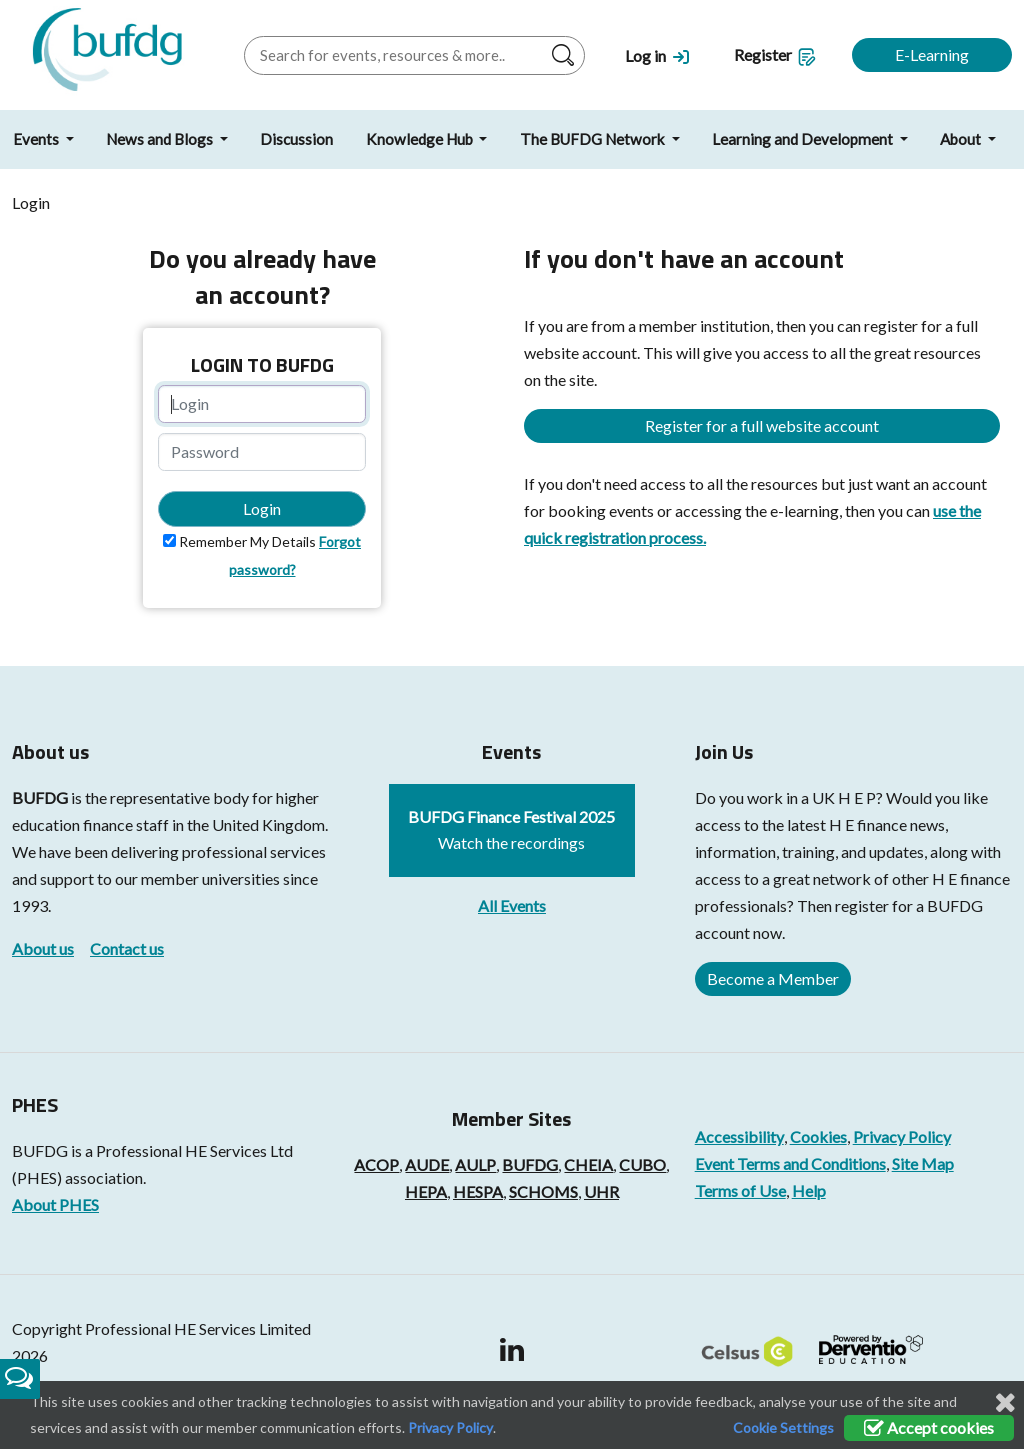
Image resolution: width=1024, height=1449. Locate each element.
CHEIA (588, 1164)
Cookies (818, 1136)
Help (809, 1190)
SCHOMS (543, 1191)
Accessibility (739, 1136)
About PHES (55, 1204)
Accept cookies (929, 1427)
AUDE (427, 1164)
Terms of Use (740, 1190)
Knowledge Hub (421, 139)
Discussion (296, 139)
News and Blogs (161, 139)
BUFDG (40, 797)
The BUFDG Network (594, 139)
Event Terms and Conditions (790, 1163)
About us (43, 948)
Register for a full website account (762, 425)
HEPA (426, 1191)
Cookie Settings (783, 1427)
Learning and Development (804, 139)
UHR (601, 1191)
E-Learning (932, 54)
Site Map (923, 1163)
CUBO (642, 1164)
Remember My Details (247, 541)
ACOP (376, 1164)
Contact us (127, 948)
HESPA (478, 1191)
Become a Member (773, 978)
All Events (512, 905)
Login (262, 508)
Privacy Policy (902, 1136)
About (962, 139)
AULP (475, 1164)
